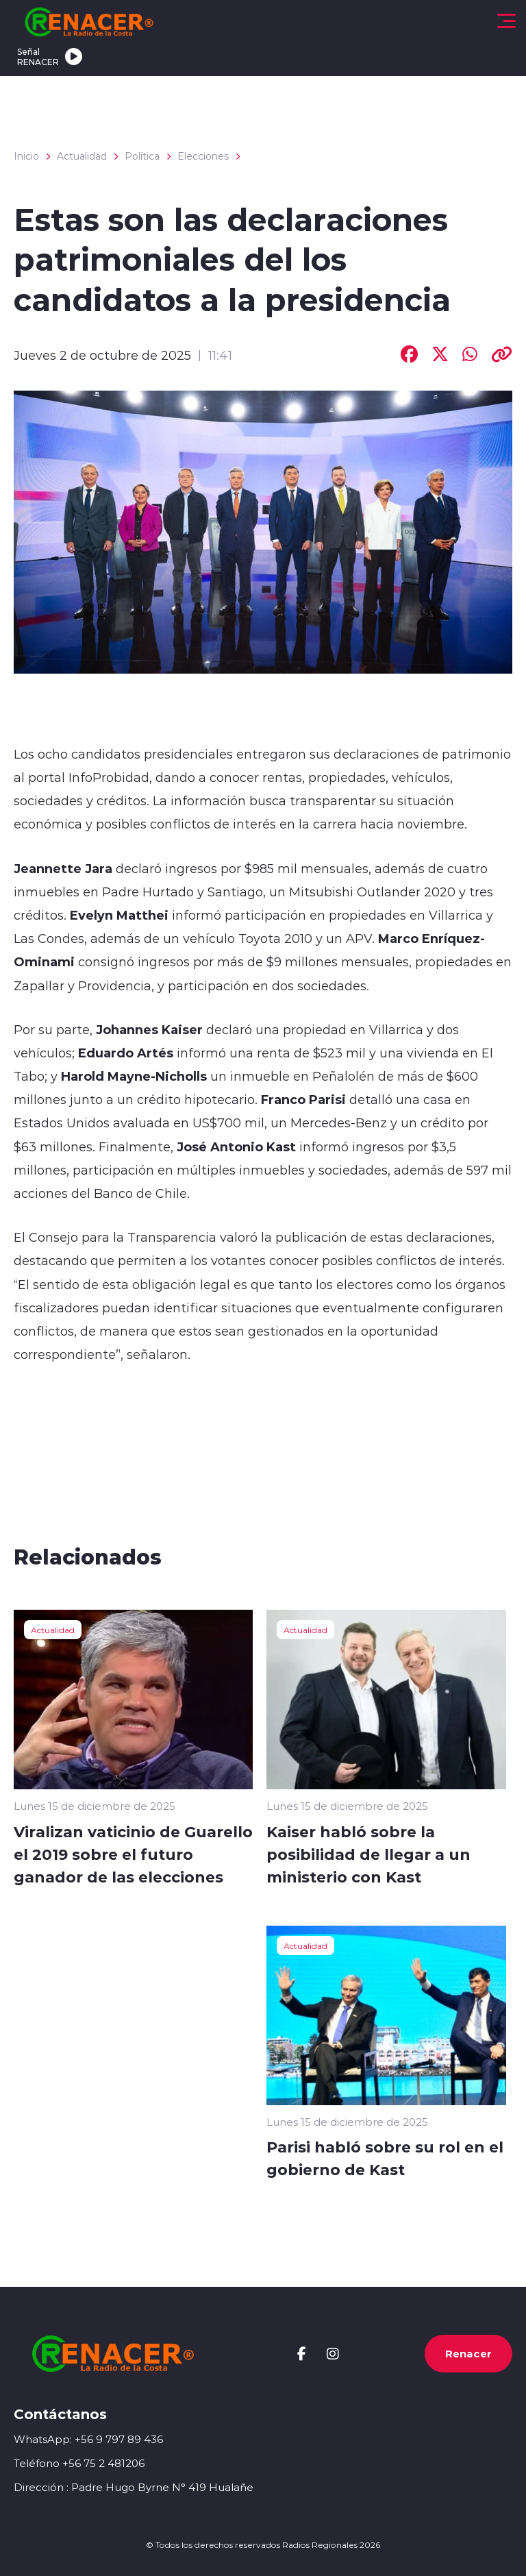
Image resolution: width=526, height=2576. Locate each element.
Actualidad (82, 156)
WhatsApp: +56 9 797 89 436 (88, 2439)
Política (142, 156)
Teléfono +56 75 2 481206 (79, 2463)
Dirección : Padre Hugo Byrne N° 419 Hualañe (133, 2487)
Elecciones (203, 156)
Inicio (26, 156)
